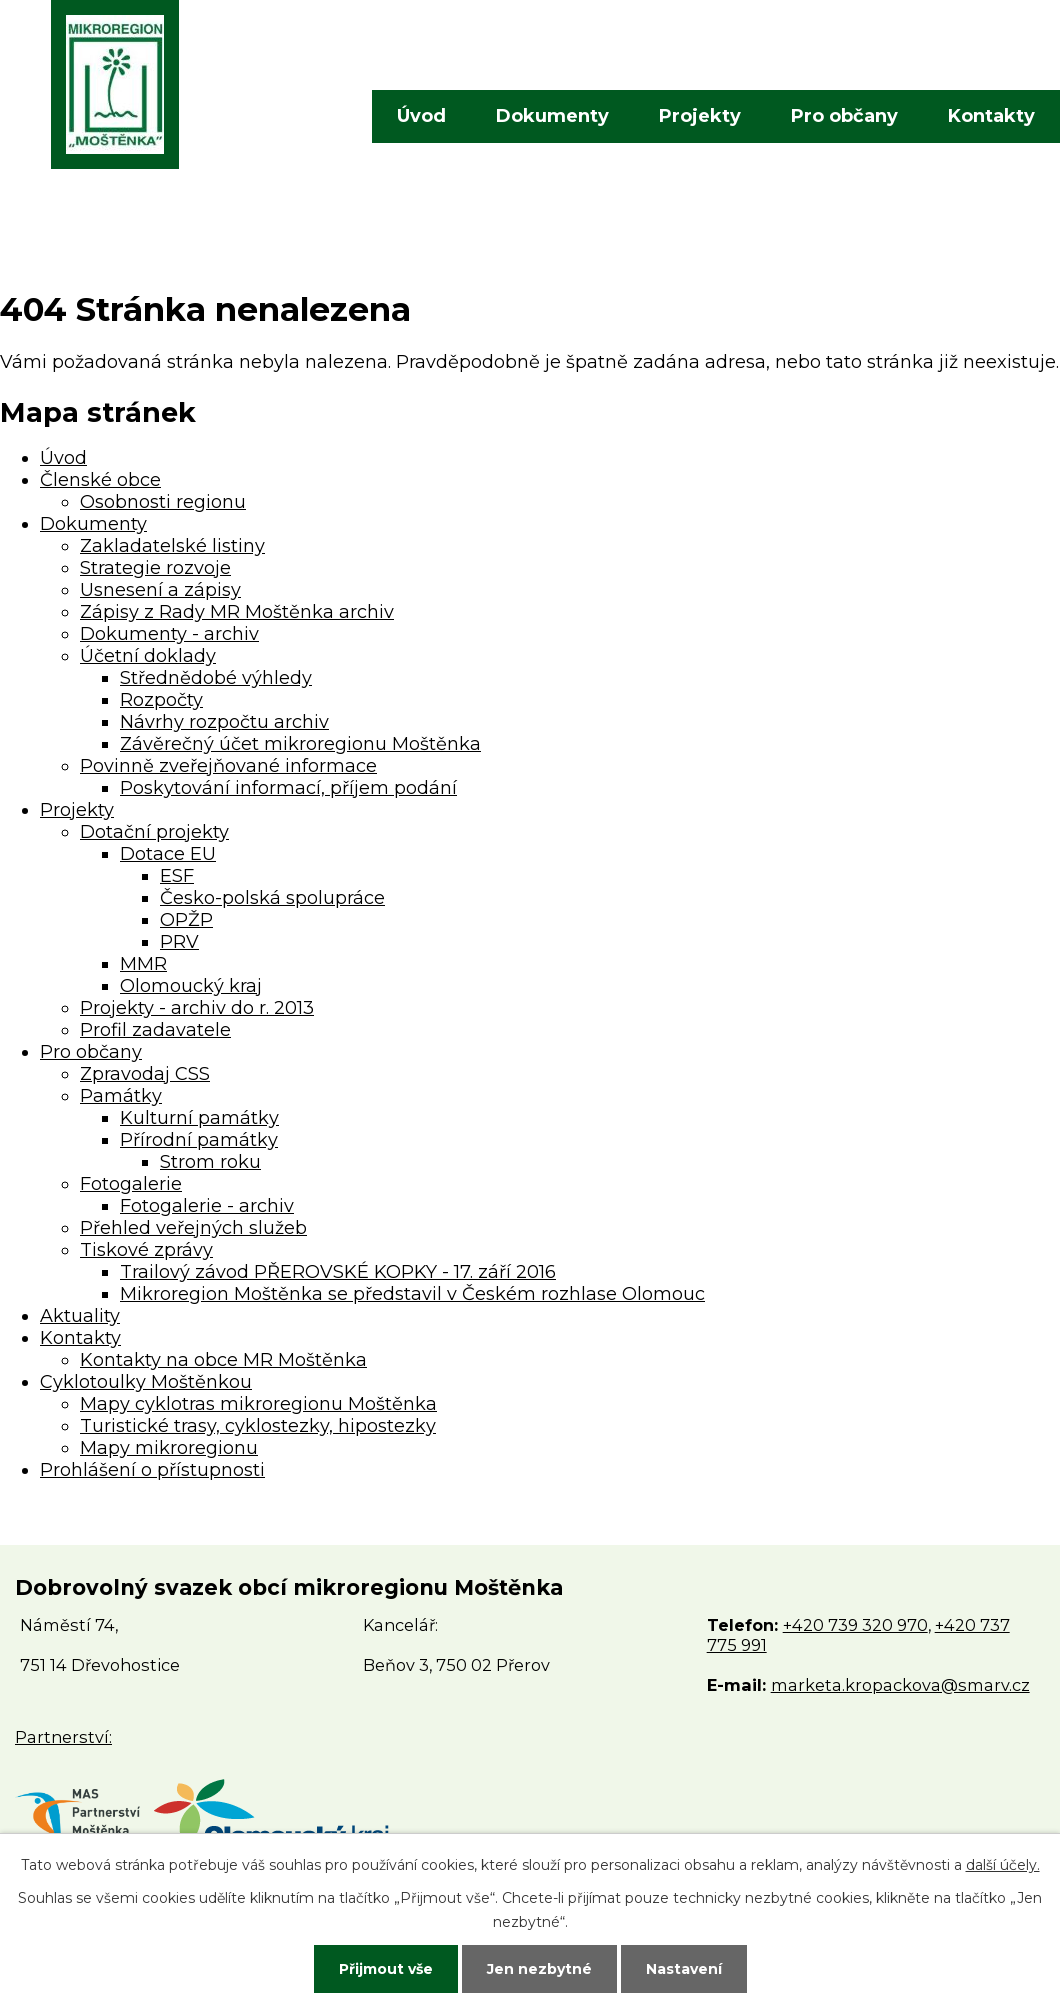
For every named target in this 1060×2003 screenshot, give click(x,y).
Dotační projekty (154, 832)
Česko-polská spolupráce (272, 898)
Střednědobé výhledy (216, 678)
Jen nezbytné (539, 1969)
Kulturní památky (199, 1118)
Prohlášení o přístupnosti (152, 1470)
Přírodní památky (199, 1140)
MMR (143, 964)
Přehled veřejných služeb (193, 1228)
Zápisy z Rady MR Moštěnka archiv (237, 612)
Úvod (421, 116)
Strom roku (210, 1162)
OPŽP (186, 920)
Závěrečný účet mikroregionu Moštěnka (300, 744)
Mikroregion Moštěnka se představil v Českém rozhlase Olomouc (412, 1294)
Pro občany (844, 116)
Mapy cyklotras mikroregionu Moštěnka (258, 1404)
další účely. (1003, 1865)
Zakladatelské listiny (172, 546)
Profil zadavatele (155, 1030)
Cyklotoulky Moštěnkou (146, 1382)
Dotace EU (168, 854)
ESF (177, 876)
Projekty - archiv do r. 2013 (197, 1008)
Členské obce (100, 480)
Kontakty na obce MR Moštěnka (223, 1360)
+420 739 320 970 (855, 1625)
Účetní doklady (148, 656)
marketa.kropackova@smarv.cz (900, 1685)
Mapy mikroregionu (169, 1448)
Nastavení (684, 1969)
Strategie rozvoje (155, 568)
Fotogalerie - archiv (207, 1206)
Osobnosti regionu (163, 502)
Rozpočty (161, 700)
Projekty (700, 116)
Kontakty (991, 116)
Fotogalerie (131, 1184)
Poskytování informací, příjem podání (288, 788)
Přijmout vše (386, 1969)
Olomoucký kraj (191, 986)
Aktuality (80, 1316)
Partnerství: (63, 1737)
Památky (121, 1096)
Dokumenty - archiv (169, 634)
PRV (179, 942)
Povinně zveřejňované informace (228, 766)
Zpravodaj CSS (145, 1074)
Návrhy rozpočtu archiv (224, 722)
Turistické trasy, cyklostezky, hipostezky (258, 1426)
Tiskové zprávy (146, 1250)
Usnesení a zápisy (160, 590)
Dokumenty (552, 116)
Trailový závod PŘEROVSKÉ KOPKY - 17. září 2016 (338, 1272)
